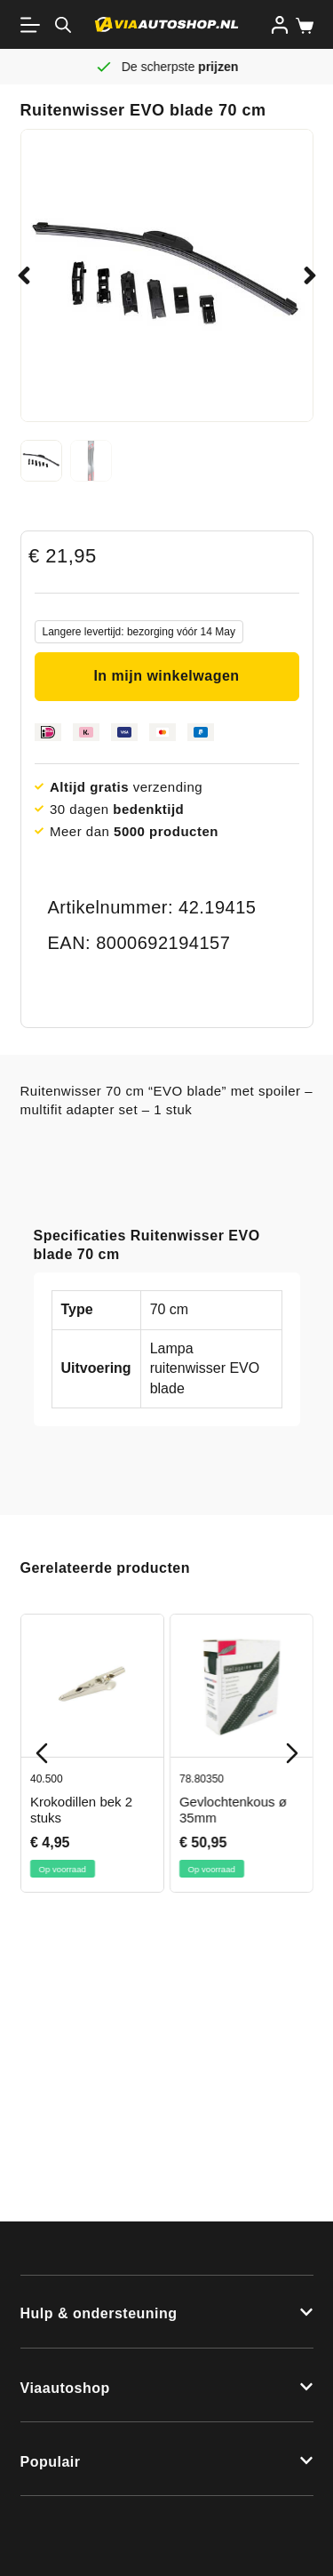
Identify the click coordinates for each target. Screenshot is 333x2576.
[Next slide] (292, 1753)
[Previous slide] (41, 1753)
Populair (50, 2461)
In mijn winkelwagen (166, 675)
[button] (24, 275)
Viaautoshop (65, 2388)
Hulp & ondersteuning (99, 2313)
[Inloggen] (280, 25)
